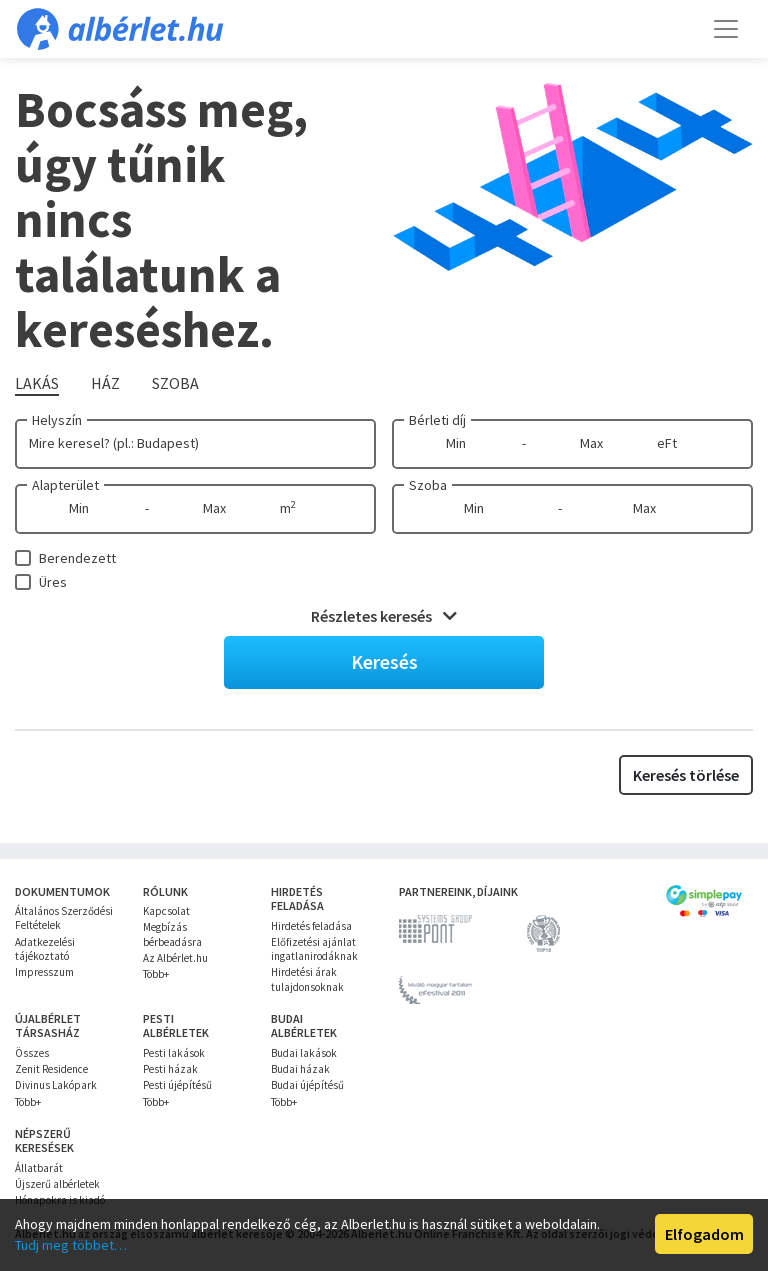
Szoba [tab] (175, 383)
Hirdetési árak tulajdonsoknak (307, 979)
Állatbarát (39, 1168)
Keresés (384, 661)
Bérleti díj (437, 420)
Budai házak (300, 1069)
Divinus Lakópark (56, 1085)
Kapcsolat (166, 911)
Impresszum (44, 972)
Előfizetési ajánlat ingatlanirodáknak (314, 949)
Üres (53, 582)
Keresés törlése (686, 775)
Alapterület (65, 485)
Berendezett (77, 558)
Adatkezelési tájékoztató (45, 949)
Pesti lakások (174, 1053)
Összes (32, 1053)
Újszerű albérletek (57, 1184)
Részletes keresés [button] (384, 616)
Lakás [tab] (37, 383)
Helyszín (57, 420)
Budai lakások (304, 1053)
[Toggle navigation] (726, 29)
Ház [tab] (105, 383)
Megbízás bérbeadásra (172, 934)
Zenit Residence (51, 1069)
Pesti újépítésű (177, 1085)
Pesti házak (170, 1069)
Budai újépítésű (307, 1085)
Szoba (428, 485)
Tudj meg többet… (71, 1245)
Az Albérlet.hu (175, 958)
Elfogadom (704, 1234)
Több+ (156, 974)
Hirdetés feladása (311, 926)
